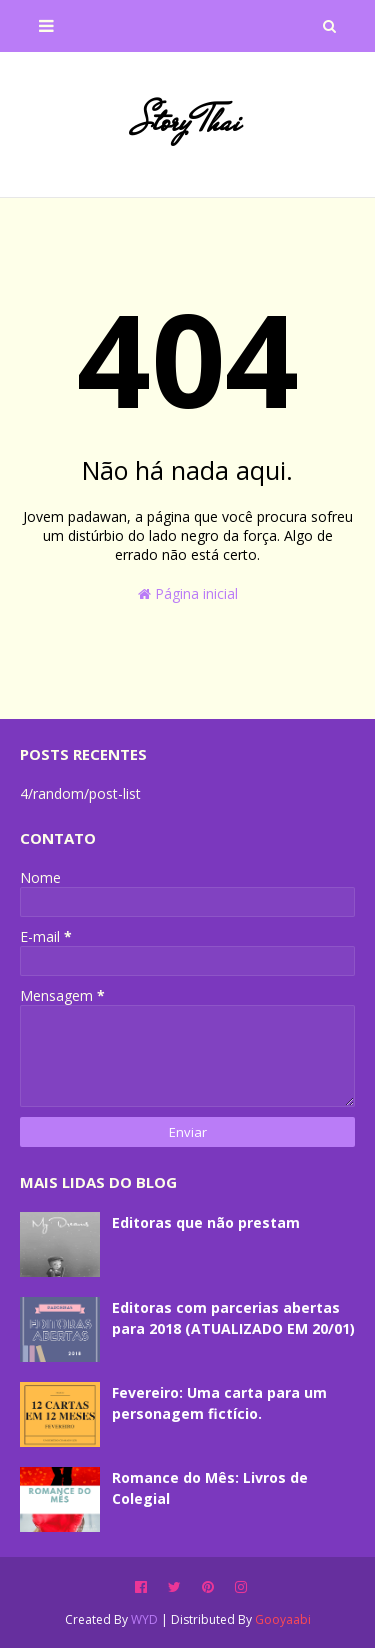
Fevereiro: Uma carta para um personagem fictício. (219, 1403)
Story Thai (188, 121)
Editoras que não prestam (206, 1222)
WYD (144, 1619)
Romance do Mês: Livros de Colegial (210, 1488)
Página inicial (188, 593)
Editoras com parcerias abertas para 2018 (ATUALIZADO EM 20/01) (233, 1318)
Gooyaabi (283, 1619)
